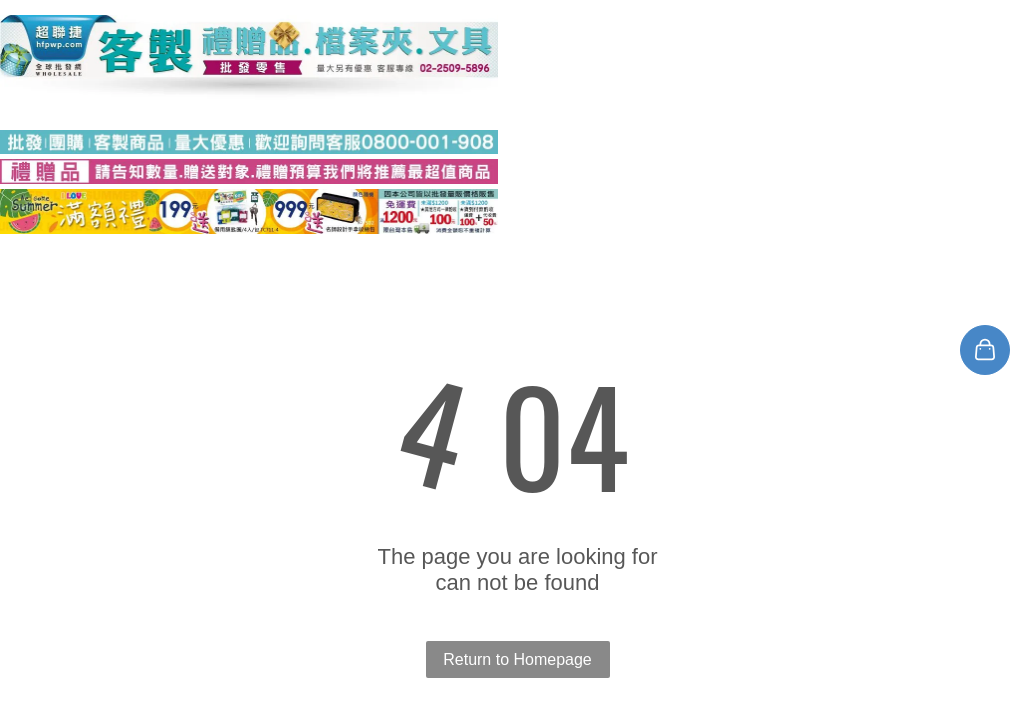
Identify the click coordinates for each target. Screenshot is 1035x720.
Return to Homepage (517, 659)
